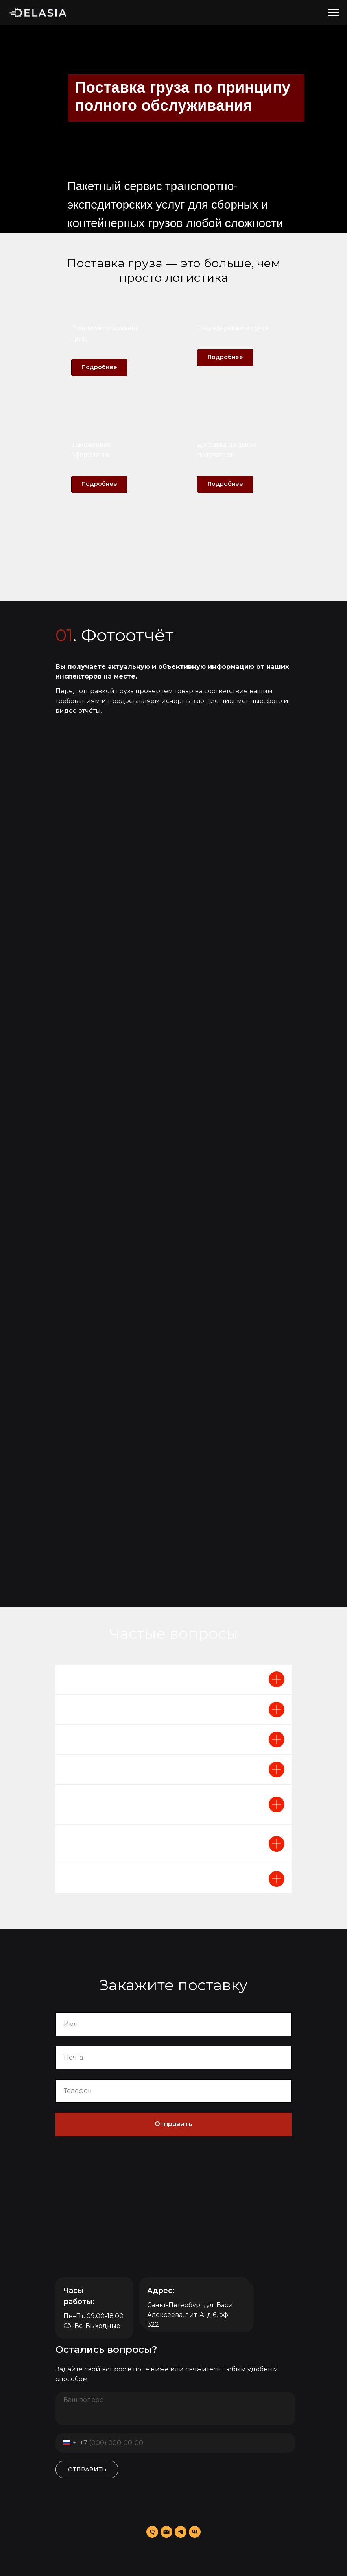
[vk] (195, 2532)
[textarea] (175, 2408)
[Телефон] (152, 2532)
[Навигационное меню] (333, 13)
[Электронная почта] (166, 2532)
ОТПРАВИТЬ (87, 2469)
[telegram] (180, 2532)
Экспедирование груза (232, 328)
